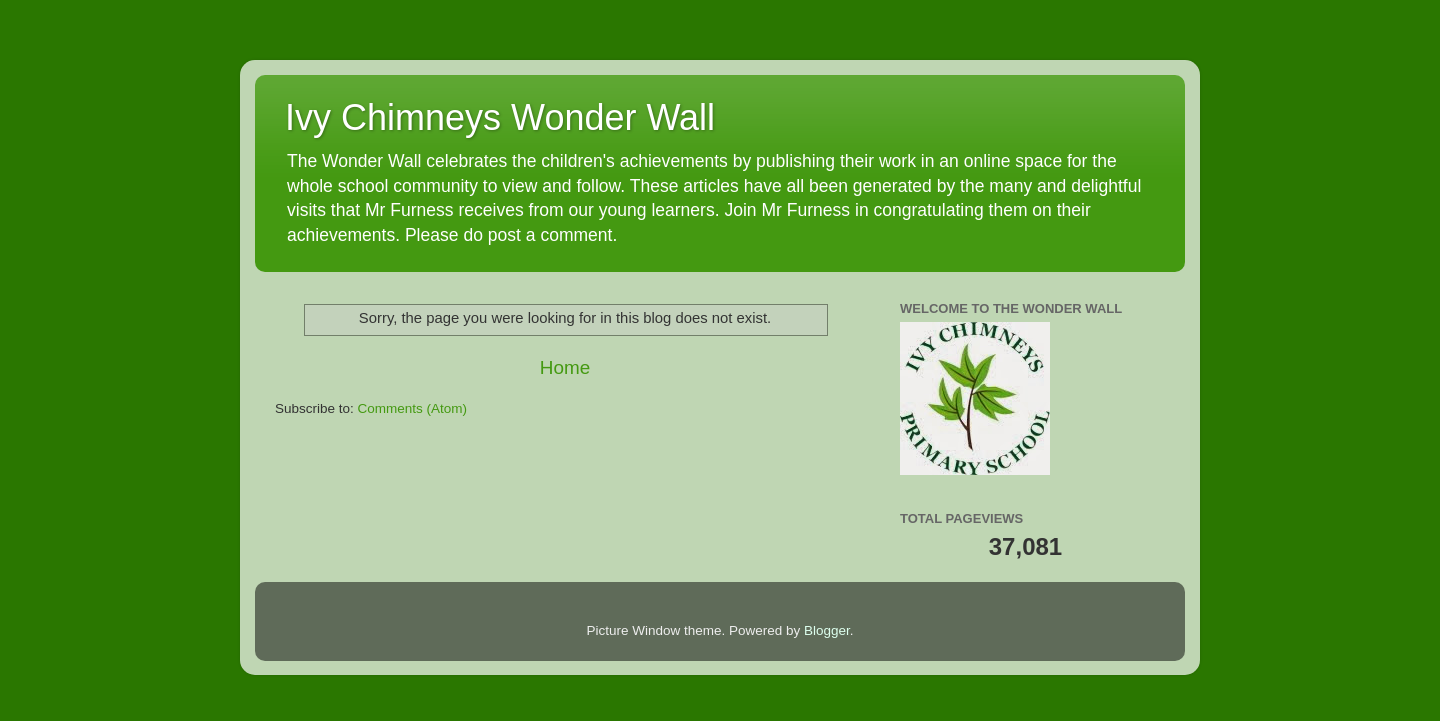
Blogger (827, 630)
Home (565, 367)
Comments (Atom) (413, 408)
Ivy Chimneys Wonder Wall (500, 117)
